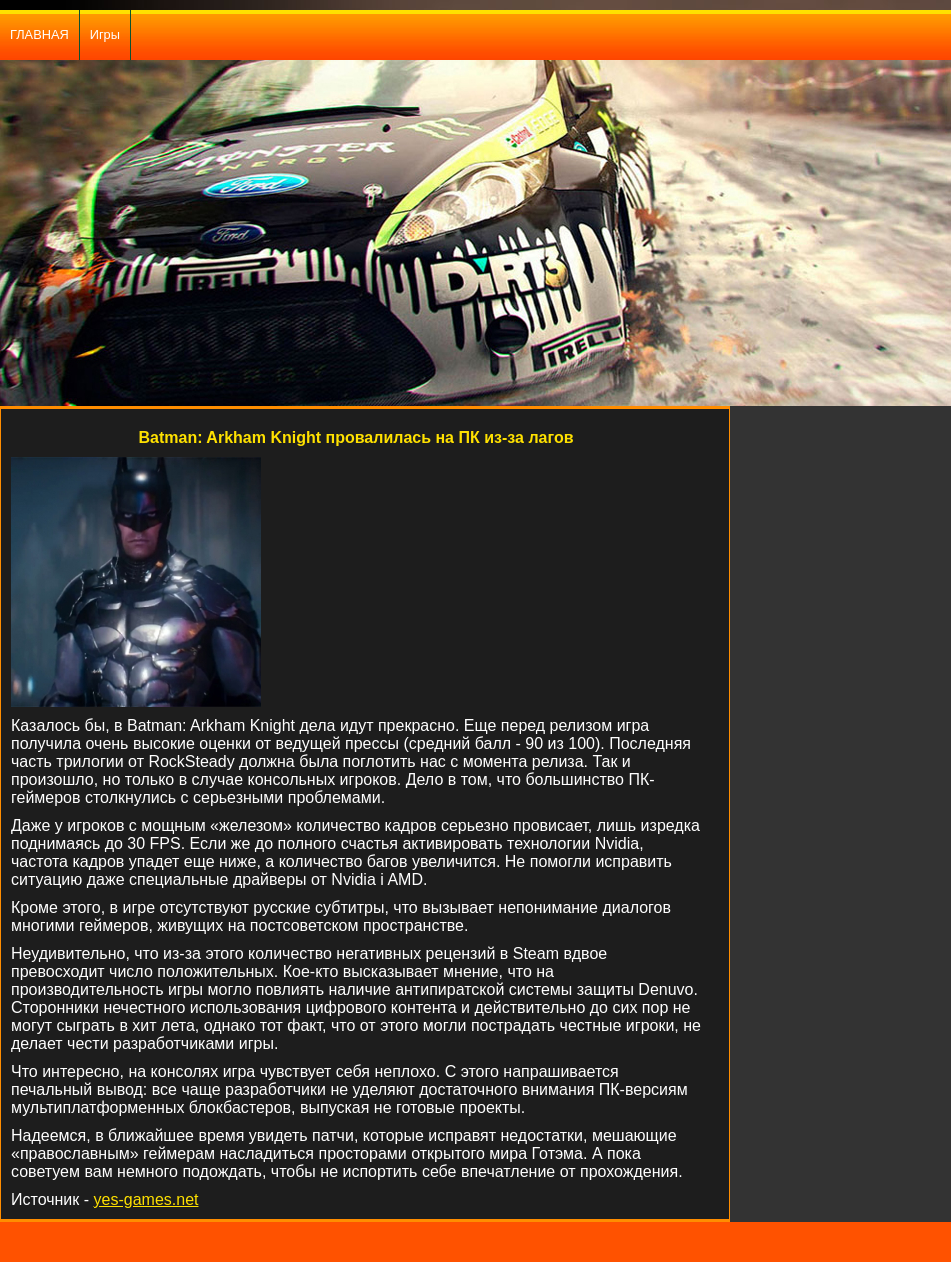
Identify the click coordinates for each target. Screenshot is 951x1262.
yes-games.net (146, 1199)
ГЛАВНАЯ (39, 34)
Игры (105, 34)
